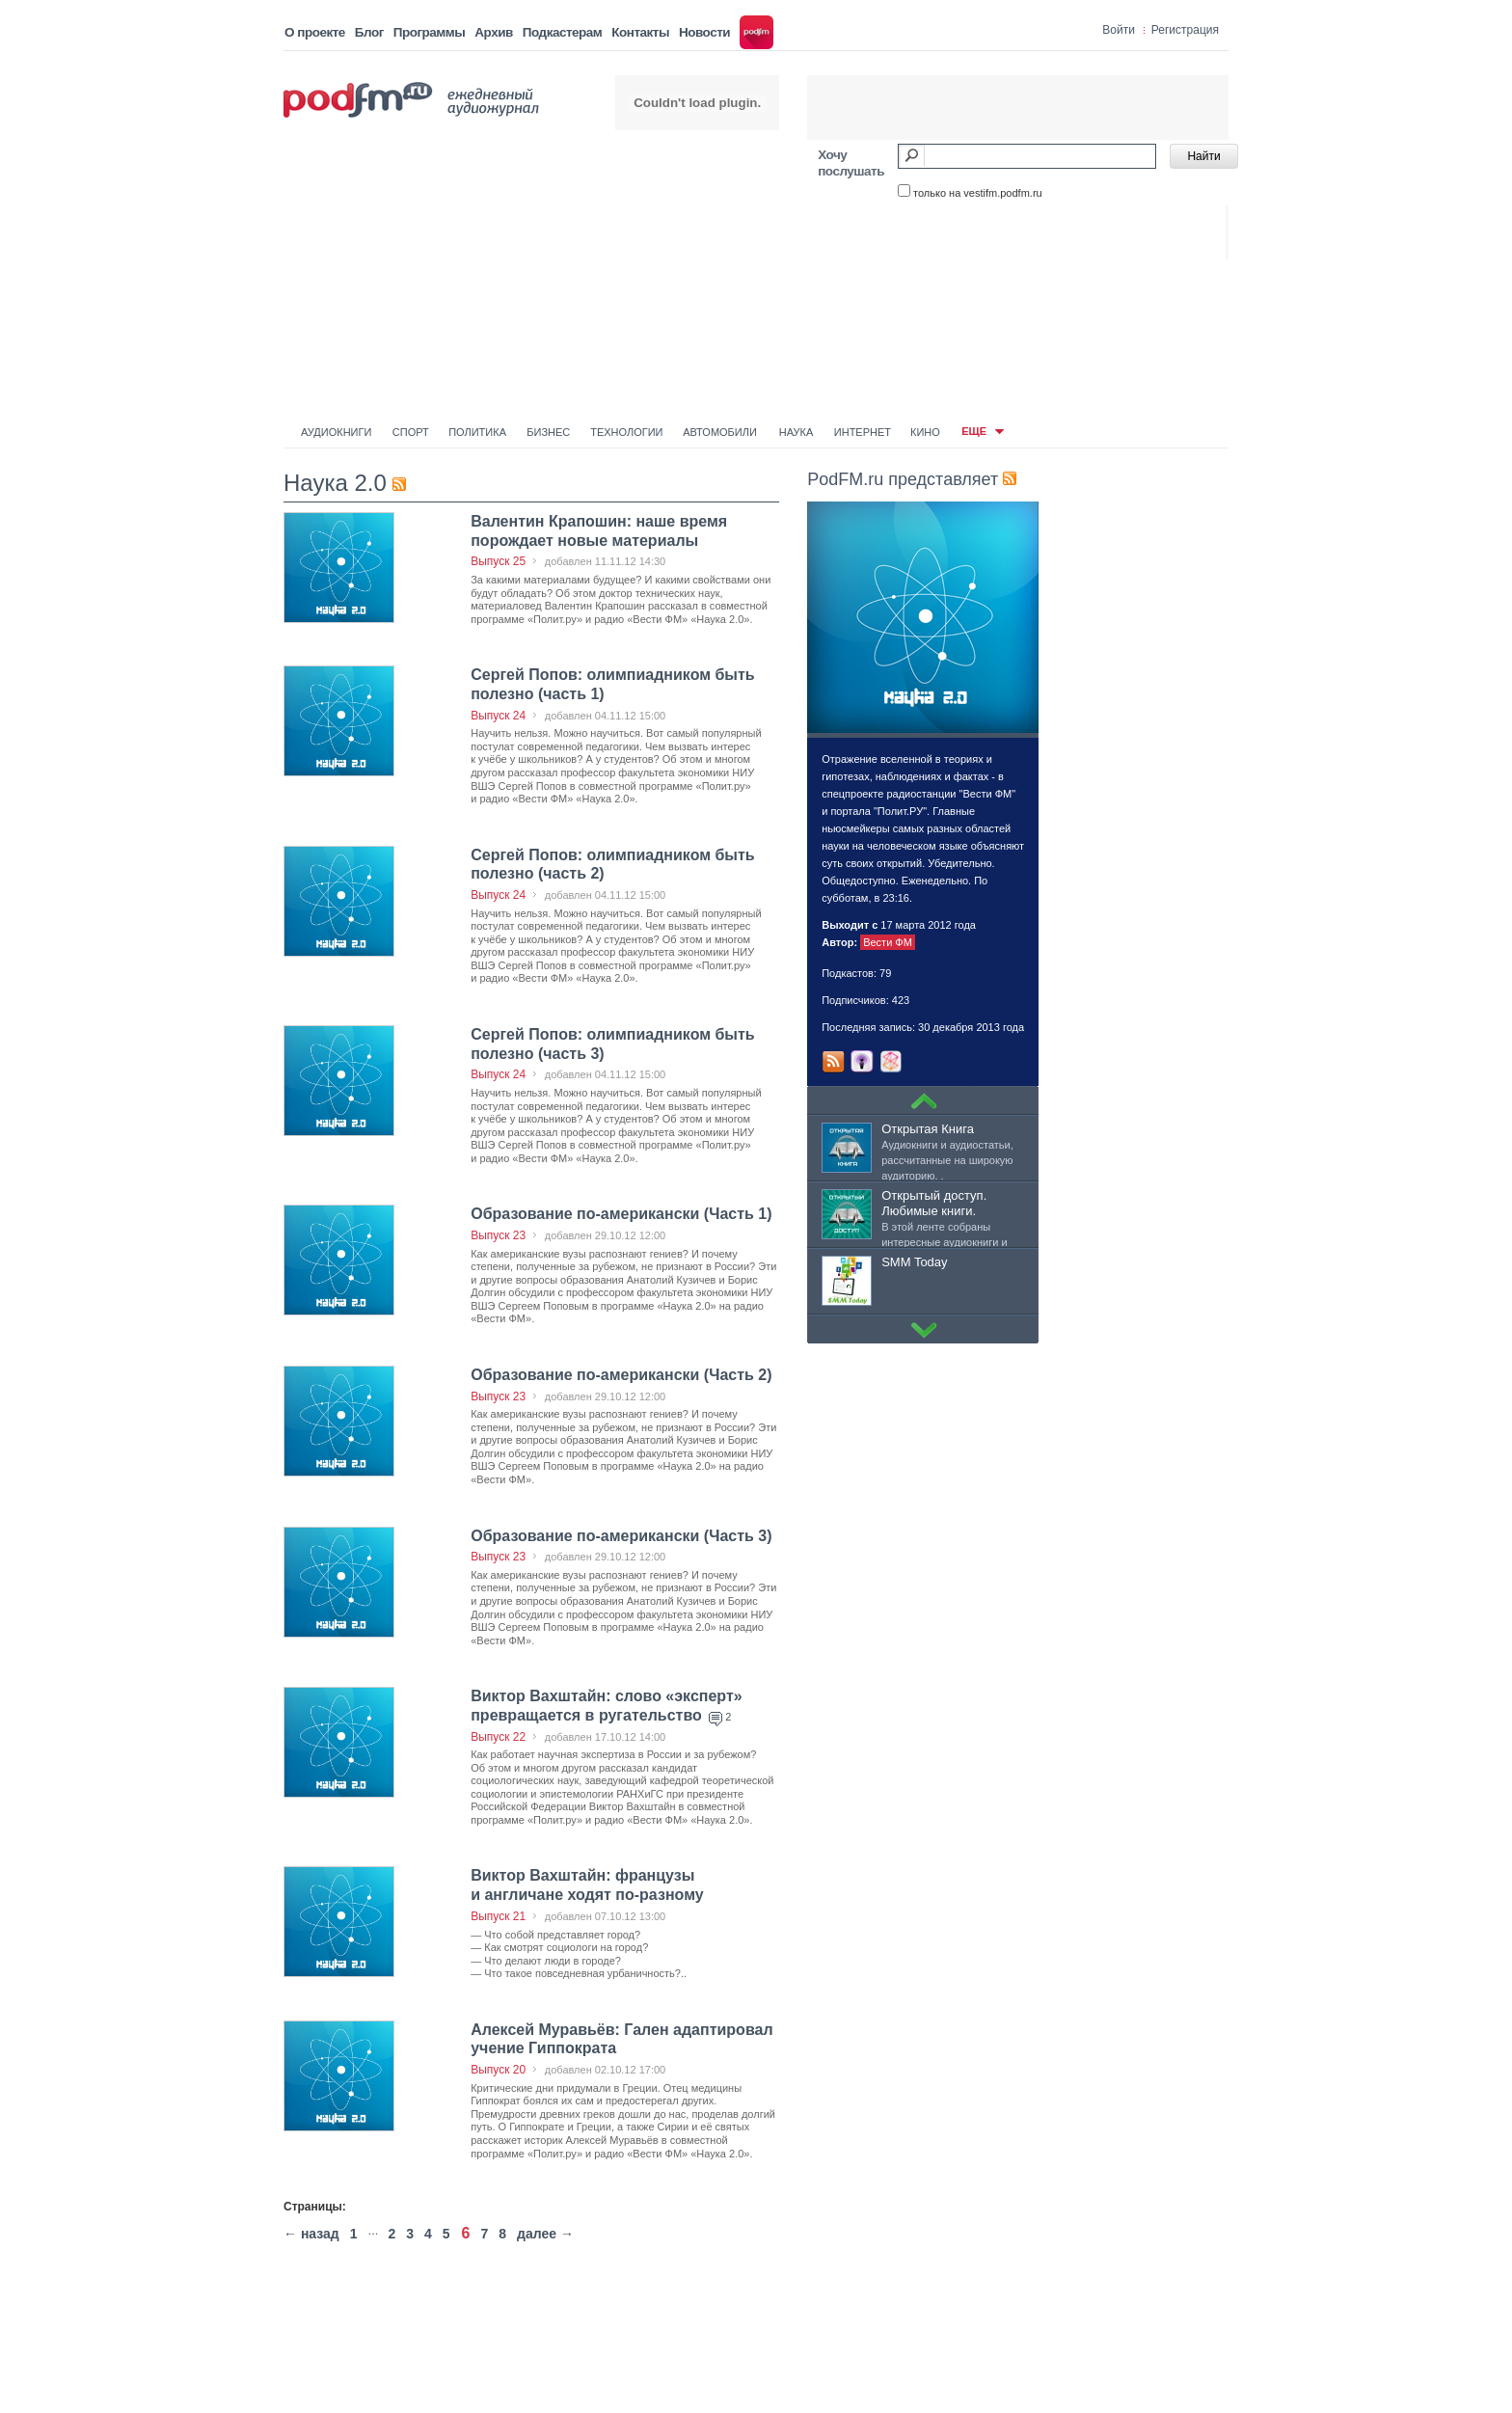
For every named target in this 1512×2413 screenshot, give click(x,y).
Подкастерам (562, 32)
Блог (369, 32)
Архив (493, 32)
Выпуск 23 (498, 1235)
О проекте (314, 32)
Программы (429, 32)
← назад (311, 2233)
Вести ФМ (887, 942)
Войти (1118, 30)
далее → (545, 2233)
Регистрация (1185, 30)
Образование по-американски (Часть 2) (621, 1375)
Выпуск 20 (498, 2069)
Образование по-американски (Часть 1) (621, 1214)
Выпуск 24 (498, 715)
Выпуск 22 (498, 1737)
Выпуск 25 (498, 561)
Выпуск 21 (498, 1916)
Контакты (640, 32)
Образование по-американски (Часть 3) (621, 1536)
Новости (704, 32)
